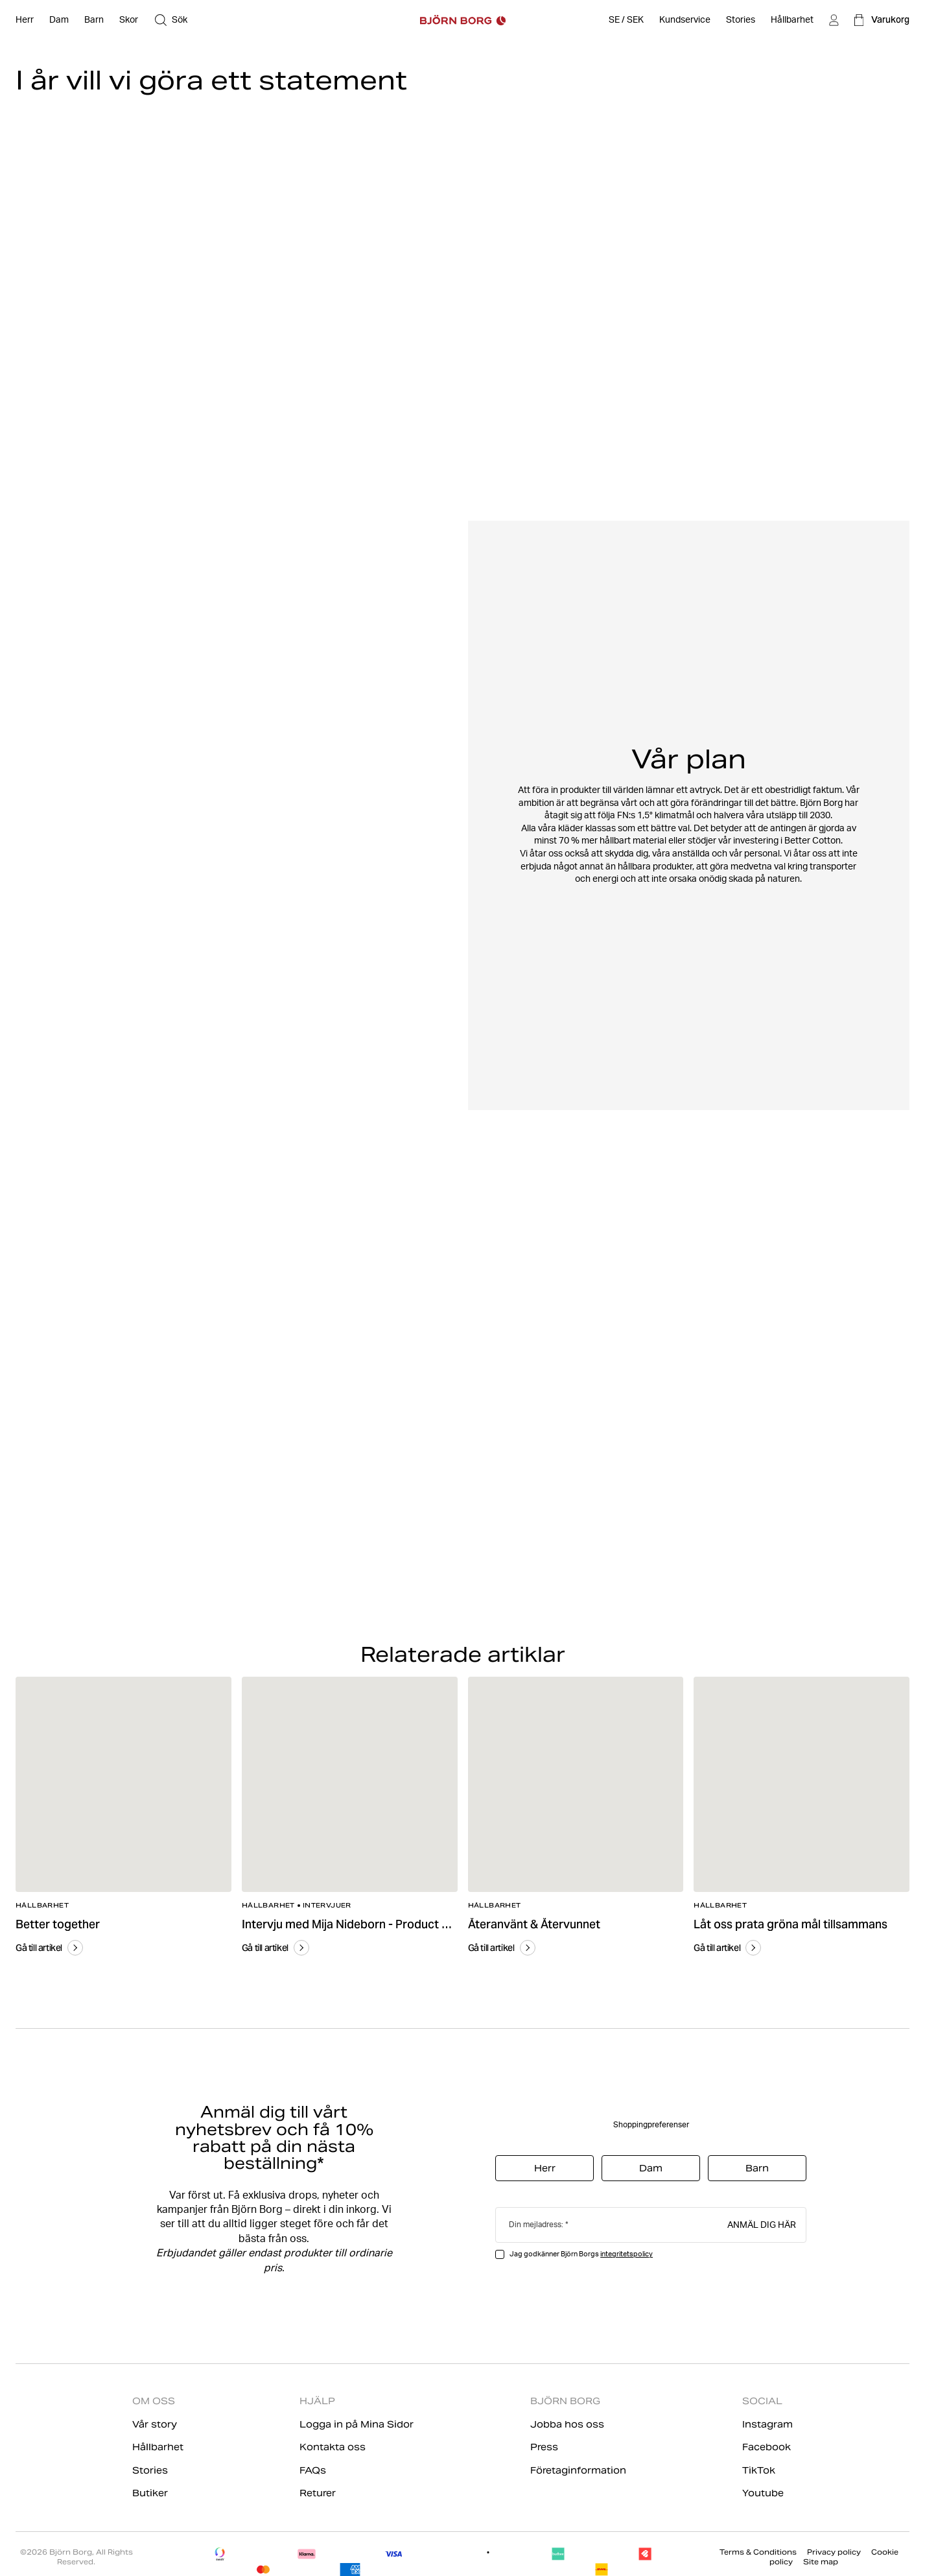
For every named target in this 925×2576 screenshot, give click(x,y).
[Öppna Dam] (58, 20)
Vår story (154, 2424)
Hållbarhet (157, 2447)
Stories (150, 2470)
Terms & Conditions (758, 2552)
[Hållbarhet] (792, 20)
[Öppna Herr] (24, 20)
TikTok (758, 2470)
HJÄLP (317, 2401)
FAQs (312, 2470)
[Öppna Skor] (128, 20)
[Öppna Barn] (93, 20)
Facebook (766, 2447)
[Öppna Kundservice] (684, 20)
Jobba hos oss (567, 2424)
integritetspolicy (626, 2253)
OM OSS (153, 2401)
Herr (545, 2168)
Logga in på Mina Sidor (356, 2424)
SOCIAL (762, 2401)
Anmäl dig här (761, 2224)
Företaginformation (578, 2470)
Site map (820, 2561)
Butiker (150, 2493)
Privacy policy (834, 2552)
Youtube (763, 2493)
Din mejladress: (536, 2224)
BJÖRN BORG (565, 2401)
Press (544, 2447)
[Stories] (740, 20)
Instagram (767, 2424)
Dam (650, 2168)
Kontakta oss (332, 2447)
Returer (317, 2493)
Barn (757, 2168)
